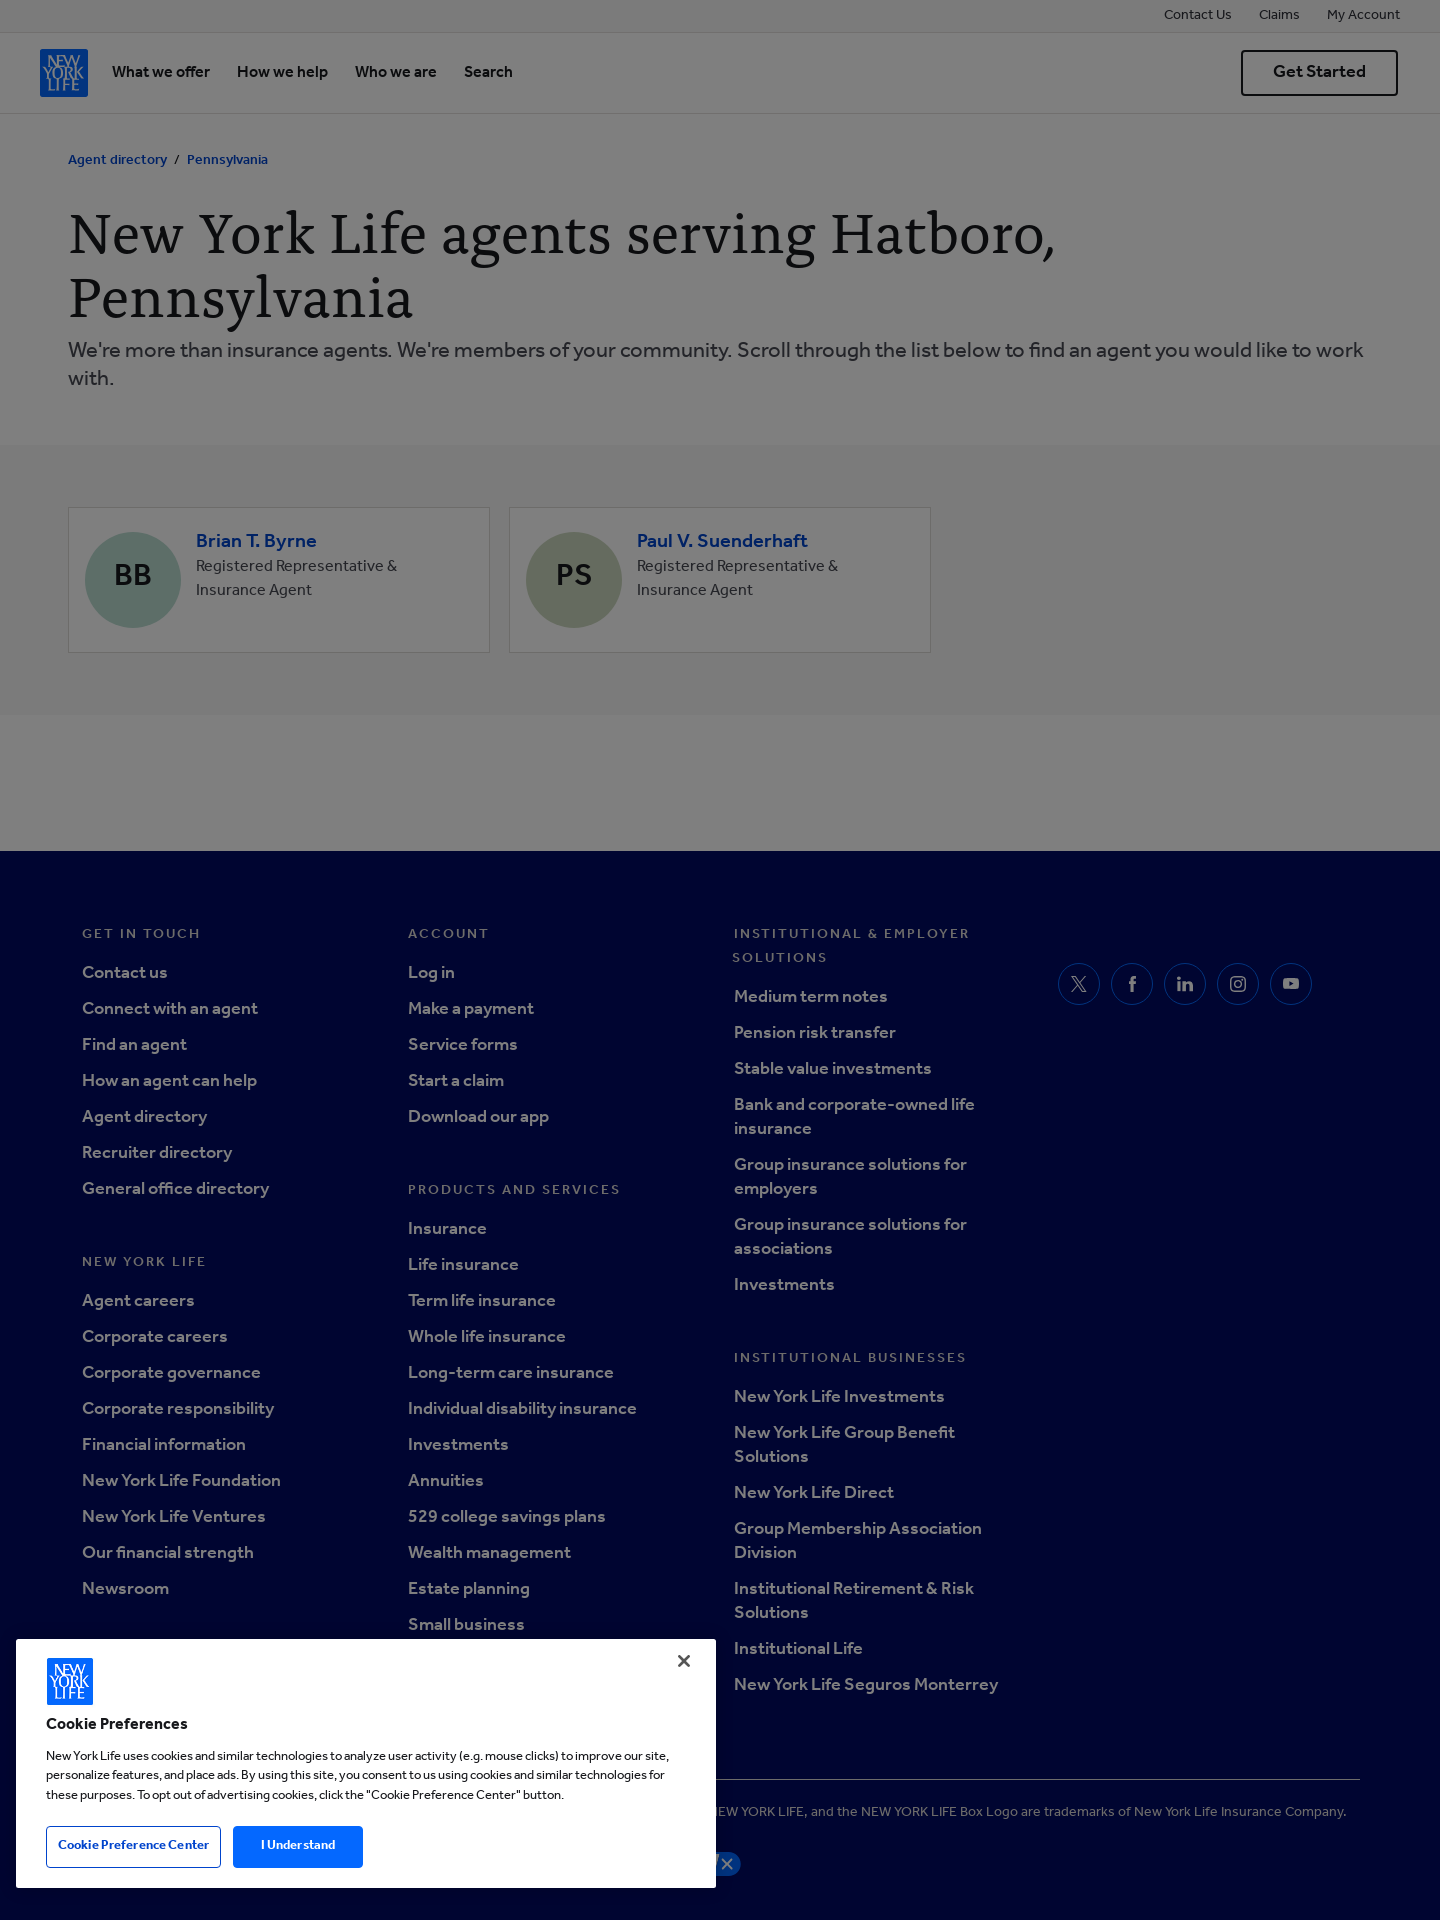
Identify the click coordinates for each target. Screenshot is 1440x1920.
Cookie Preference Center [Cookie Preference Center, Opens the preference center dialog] (133, 1846)
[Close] (684, 1661)
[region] (366, 1763)
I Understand (298, 1846)
